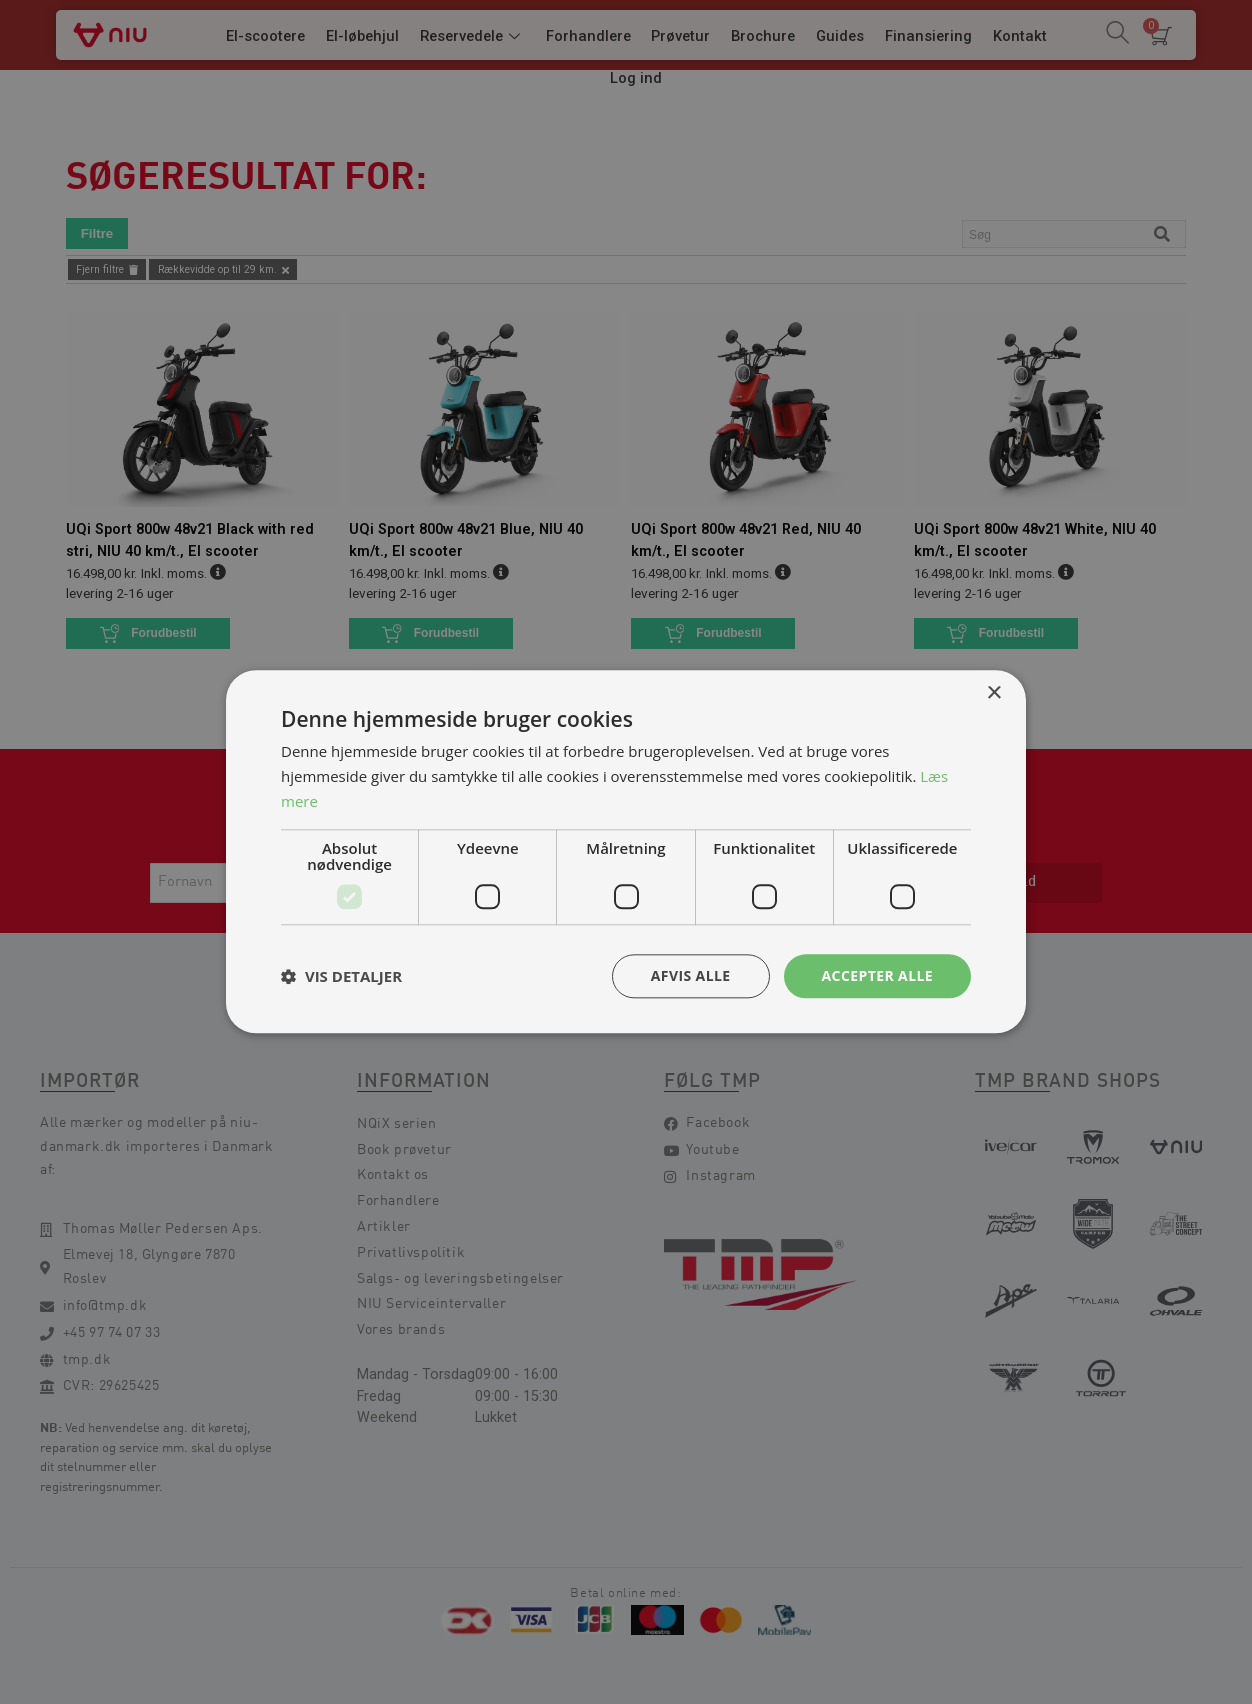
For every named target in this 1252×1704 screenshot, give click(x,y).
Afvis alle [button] (691, 975)
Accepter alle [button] (877, 975)
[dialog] (626, 852)
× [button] (993, 693)
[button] (341, 976)
